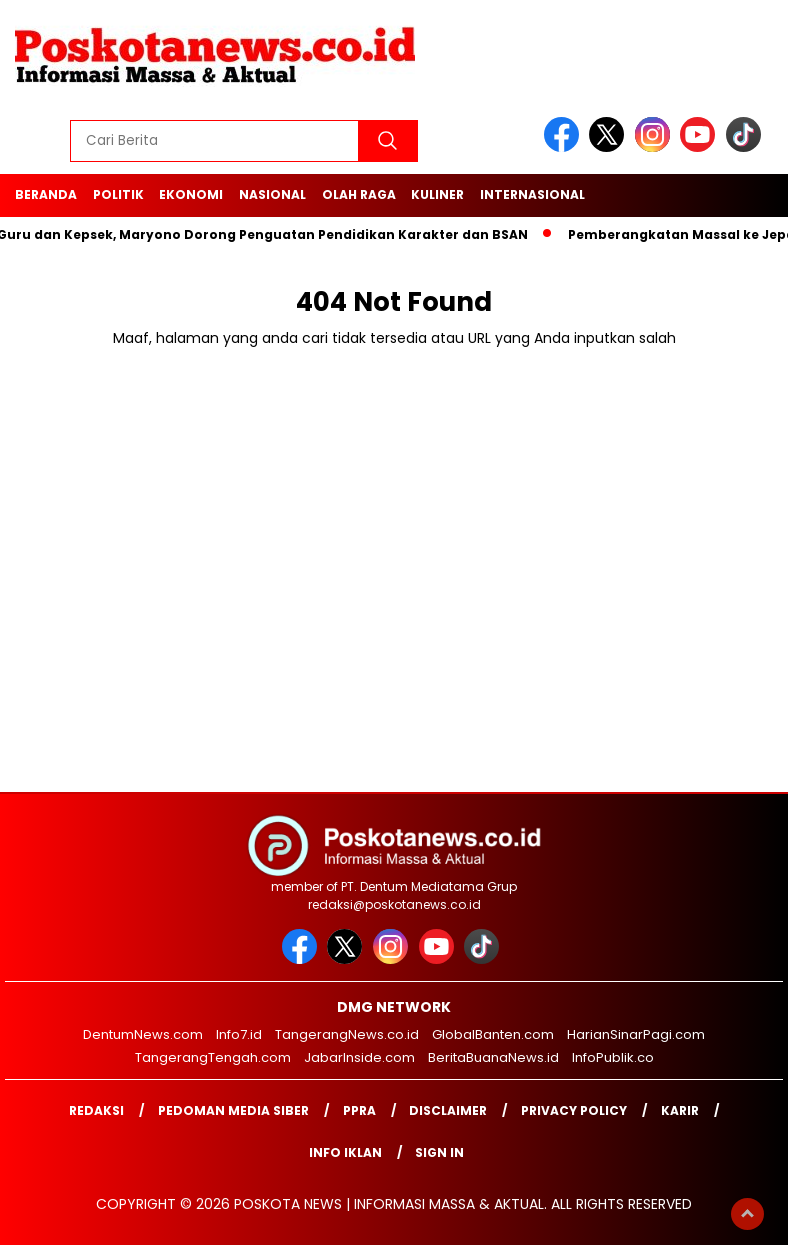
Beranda (46, 194)
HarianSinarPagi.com (636, 1034)
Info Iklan (345, 1152)
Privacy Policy (574, 1110)
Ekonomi (191, 194)
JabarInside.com (359, 1057)
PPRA (359, 1110)
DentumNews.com (143, 1034)
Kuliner (437, 194)
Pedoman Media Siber (233, 1110)
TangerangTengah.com (213, 1057)
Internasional (532, 194)
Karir (680, 1110)
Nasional (272, 194)
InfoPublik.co (613, 1057)
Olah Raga (359, 194)
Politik (118, 194)
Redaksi (96, 1110)
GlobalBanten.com (493, 1034)
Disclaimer (448, 1110)
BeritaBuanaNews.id (493, 1057)
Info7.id (239, 1034)
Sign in (439, 1152)
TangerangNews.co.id (347, 1034)
